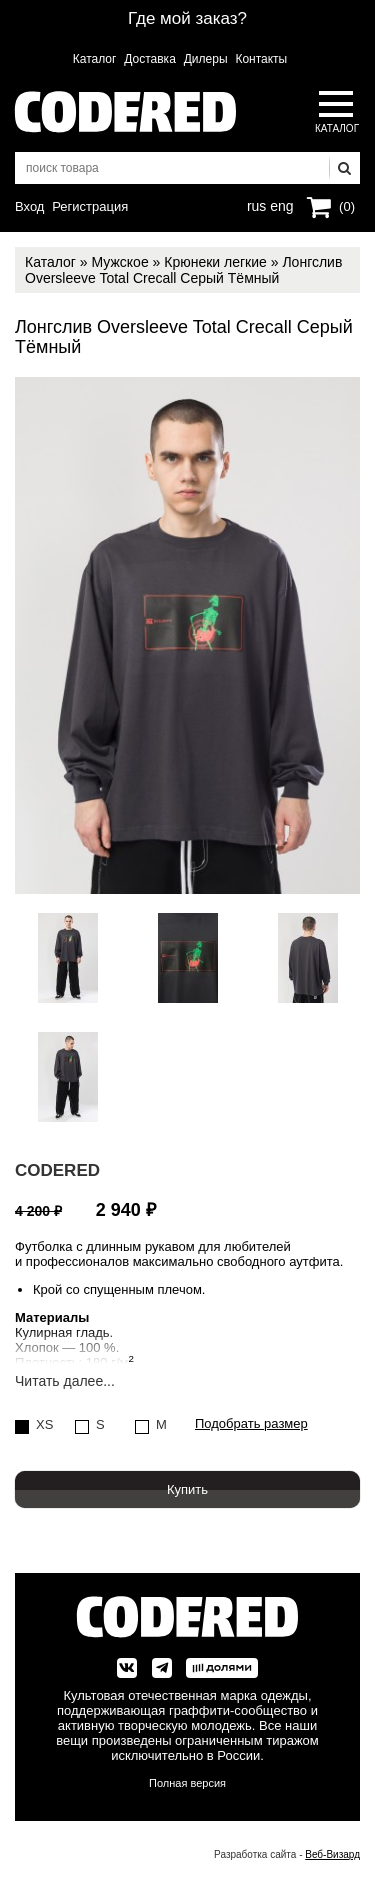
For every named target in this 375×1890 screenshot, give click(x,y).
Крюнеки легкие (215, 262)
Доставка (150, 59)
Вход (29, 206)
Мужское (119, 262)
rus (256, 204)
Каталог (95, 59)
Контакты (261, 59)
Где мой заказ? (187, 18)
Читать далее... (65, 1381)
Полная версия (187, 1783)
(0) (347, 206)
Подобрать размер (251, 1424)
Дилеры (206, 59)
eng (280, 204)
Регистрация (90, 206)
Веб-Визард (332, 1854)
